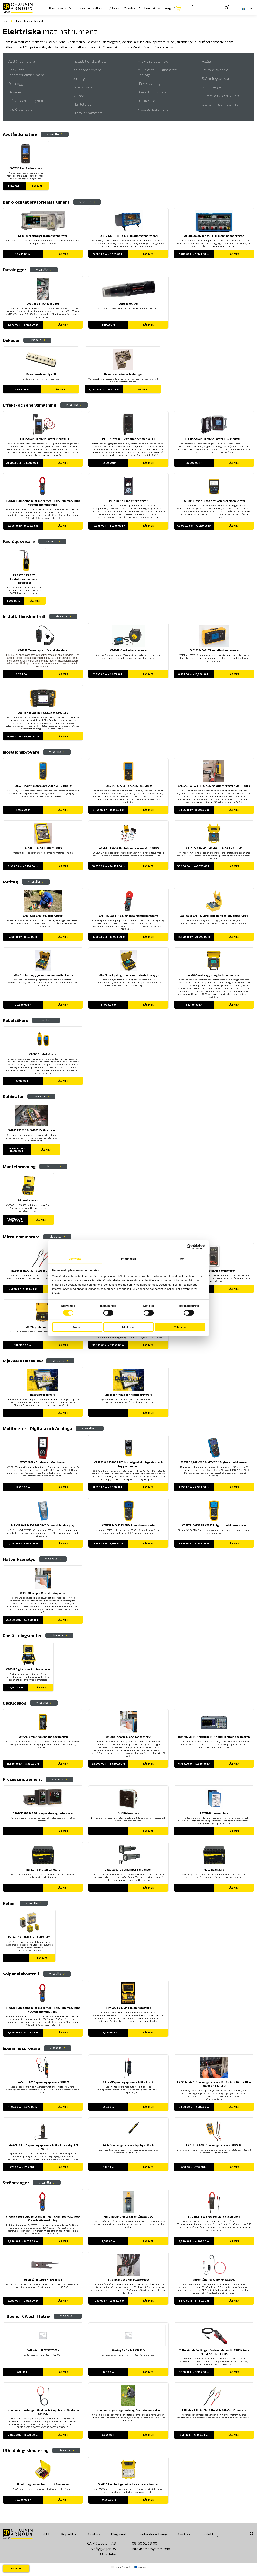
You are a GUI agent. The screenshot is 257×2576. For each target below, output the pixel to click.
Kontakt (149, 8)
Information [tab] (128, 1258)
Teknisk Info (132, 8)
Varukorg (166, 8)
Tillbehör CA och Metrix (220, 95)
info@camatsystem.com (151, 2548)
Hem (5, 21)
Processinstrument (152, 109)
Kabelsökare (82, 87)
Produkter (57, 8)
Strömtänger (212, 87)
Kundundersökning (152, 2534)
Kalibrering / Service (107, 8)
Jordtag (79, 78)
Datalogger (17, 83)
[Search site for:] (210, 8)
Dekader (14, 92)
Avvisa (77, 1327)
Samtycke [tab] (75, 1258)
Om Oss (184, 2534)
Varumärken (79, 8)
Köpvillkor (69, 2534)
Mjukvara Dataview (152, 61)
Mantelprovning (85, 104)
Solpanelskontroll (216, 70)
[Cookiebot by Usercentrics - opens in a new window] (189, 1247)
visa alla (54, 134)
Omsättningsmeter (152, 92)
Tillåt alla (180, 1327)
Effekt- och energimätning (29, 100)
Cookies (94, 2534)
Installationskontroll (89, 61)
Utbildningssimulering (220, 104)
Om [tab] (182, 1258)
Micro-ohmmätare (88, 113)
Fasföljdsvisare (20, 109)
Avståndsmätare (21, 61)
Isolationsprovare (87, 70)
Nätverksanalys (149, 83)
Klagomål (118, 2534)
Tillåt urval (128, 1327)
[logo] (18, 8)
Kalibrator (81, 95)
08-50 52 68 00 (144, 2543)
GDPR (46, 2534)
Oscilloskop (146, 100)
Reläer (207, 61)
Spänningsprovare (216, 78)
